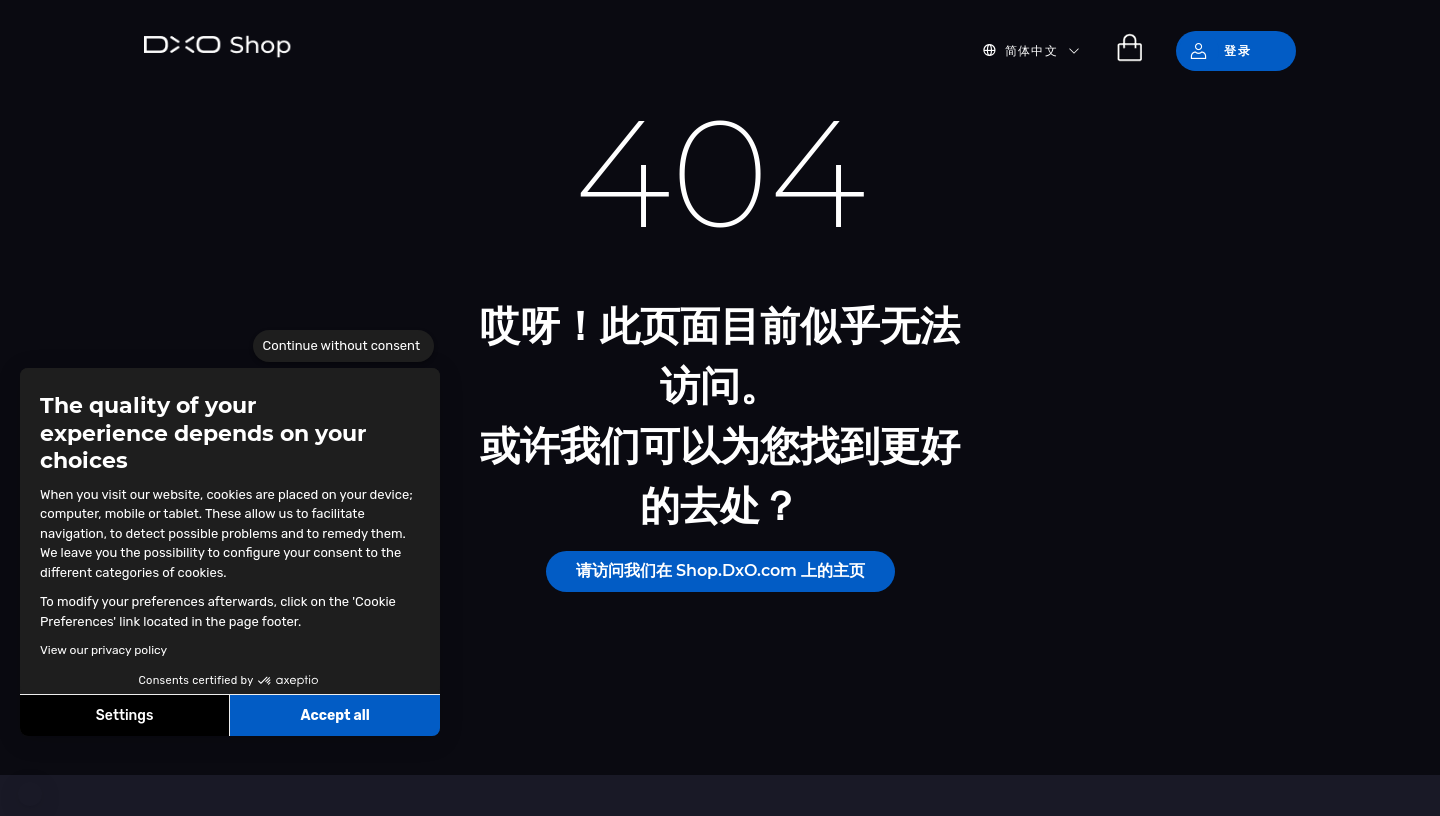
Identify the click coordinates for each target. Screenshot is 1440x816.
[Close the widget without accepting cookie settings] (343, 346)
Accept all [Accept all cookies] (334, 715)
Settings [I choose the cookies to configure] (125, 715)
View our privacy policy (103, 650)
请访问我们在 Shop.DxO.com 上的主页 (720, 570)
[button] (30, 794)
